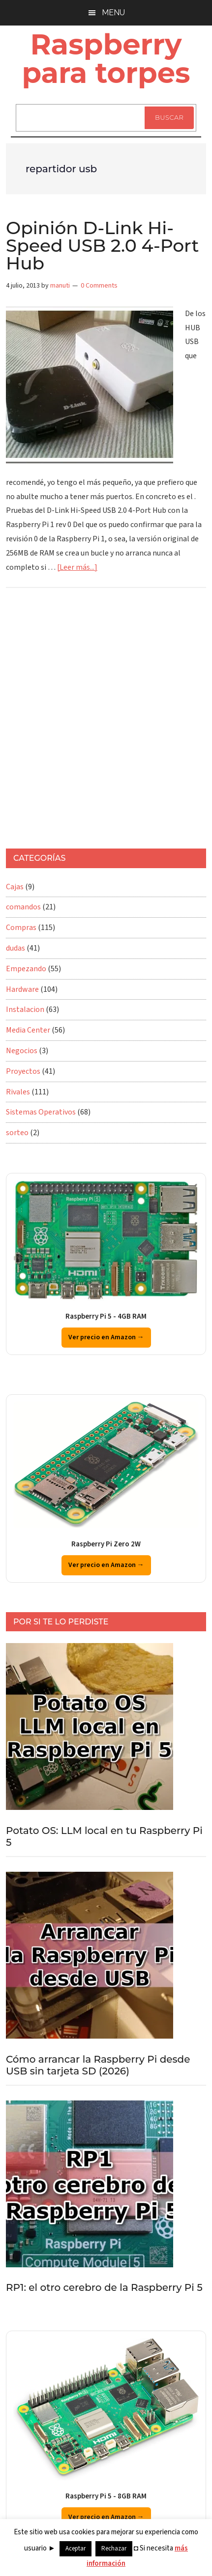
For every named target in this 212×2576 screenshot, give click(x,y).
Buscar (169, 117)
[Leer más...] (77, 567)
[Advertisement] (106, 723)
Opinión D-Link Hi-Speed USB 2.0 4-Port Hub (102, 245)
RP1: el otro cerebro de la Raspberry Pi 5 (104, 2287)
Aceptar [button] (75, 2548)
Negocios (21, 1050)
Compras (21, 927)
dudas (15, 948)
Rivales (18, 1092)
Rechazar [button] (113, 2548)
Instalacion (25, 1009)
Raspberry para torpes (106, 58)
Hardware (22, 989)
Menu (113, 12)
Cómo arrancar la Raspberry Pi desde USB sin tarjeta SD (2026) (98, 2065)
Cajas (15, 886)
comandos (23, 907)
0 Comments (99, 286)
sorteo (17, 1132)
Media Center (28, 1030)
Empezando (26, 968)
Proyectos (23, 1071)
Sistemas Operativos (41, 1112)
